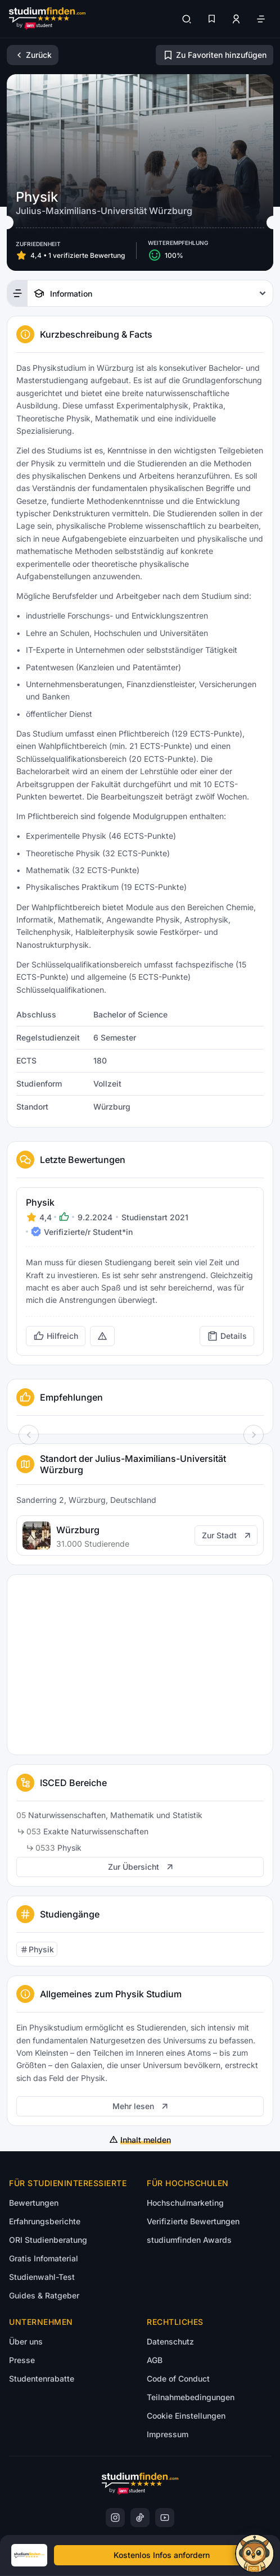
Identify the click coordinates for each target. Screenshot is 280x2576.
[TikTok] (140, 2517)
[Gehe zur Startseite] (47, 18)
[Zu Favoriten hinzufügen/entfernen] (214, 55)
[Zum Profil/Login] (236, 19)
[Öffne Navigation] (261, 19)
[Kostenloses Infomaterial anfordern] (161, 2555)
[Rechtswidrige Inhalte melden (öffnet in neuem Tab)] (102, 1336)
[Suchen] (187, 19)
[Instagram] (115, 2517)
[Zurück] (32, 55)
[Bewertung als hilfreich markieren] (55, 1336)
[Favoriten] (211, 19)
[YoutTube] (165, 2517)
